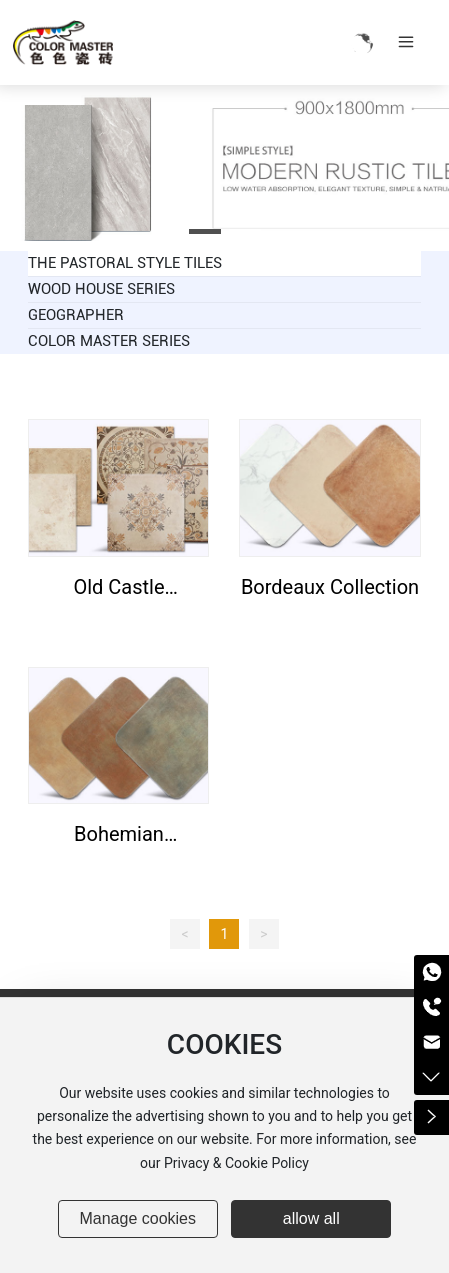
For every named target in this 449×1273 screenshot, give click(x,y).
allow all (311, 1218)
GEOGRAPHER (76, 315)
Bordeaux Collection (330, 587)
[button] (205, 231)
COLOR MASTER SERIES (109, 341)
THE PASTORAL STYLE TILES (125, 263)
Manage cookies (137, 1218)
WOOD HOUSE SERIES (101, 289)
